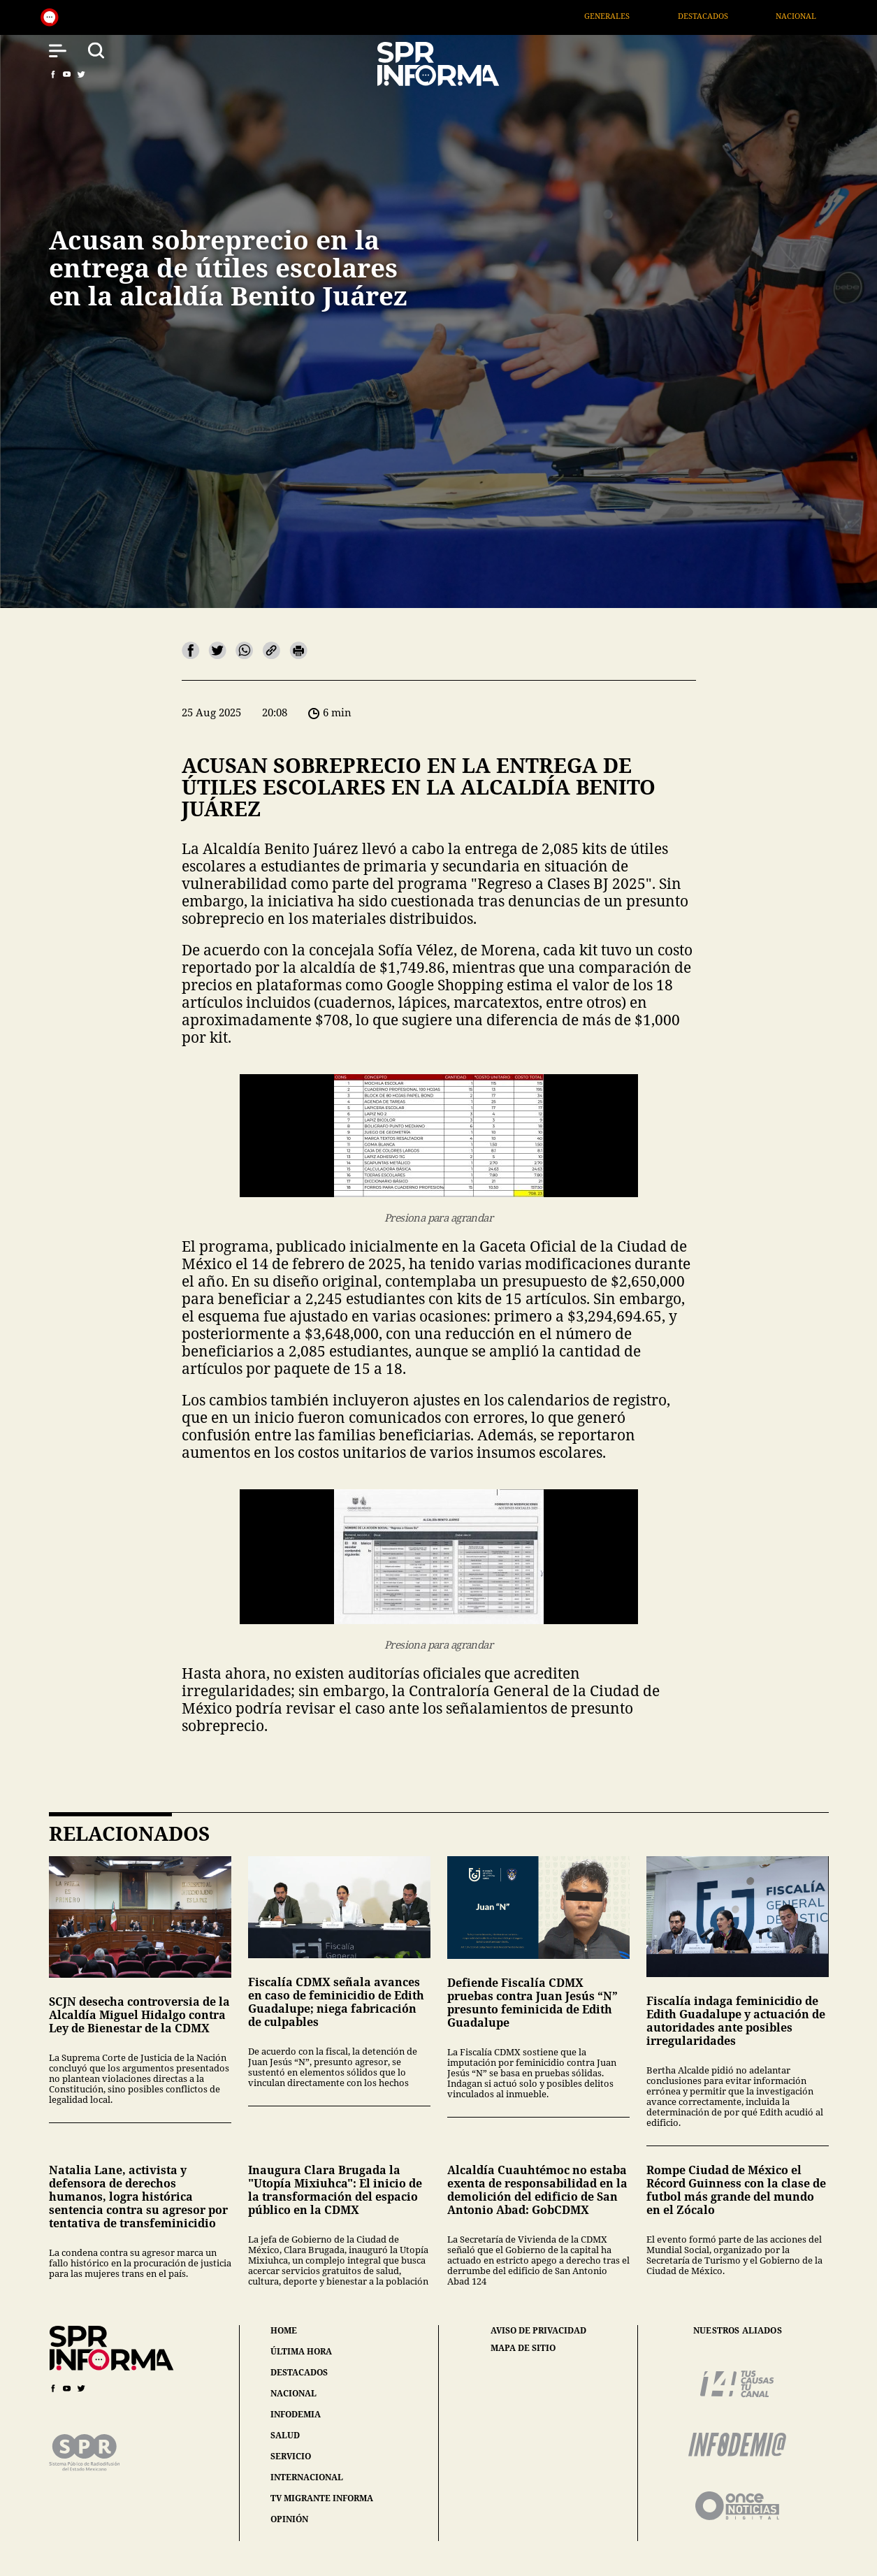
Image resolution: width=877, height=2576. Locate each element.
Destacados (723, 15)
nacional (293, 2393)
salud (285, 2435)
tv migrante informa (321, 2498)
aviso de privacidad (538, 2330)
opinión (289, 2519)
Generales (628, 15)
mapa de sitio (523, 2348)
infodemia (295, 2414)
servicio (290, 2456)
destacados (299, 2372)
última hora (301, 2351)
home (283, 2330)
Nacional (816, 15)
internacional (306, 2477)
